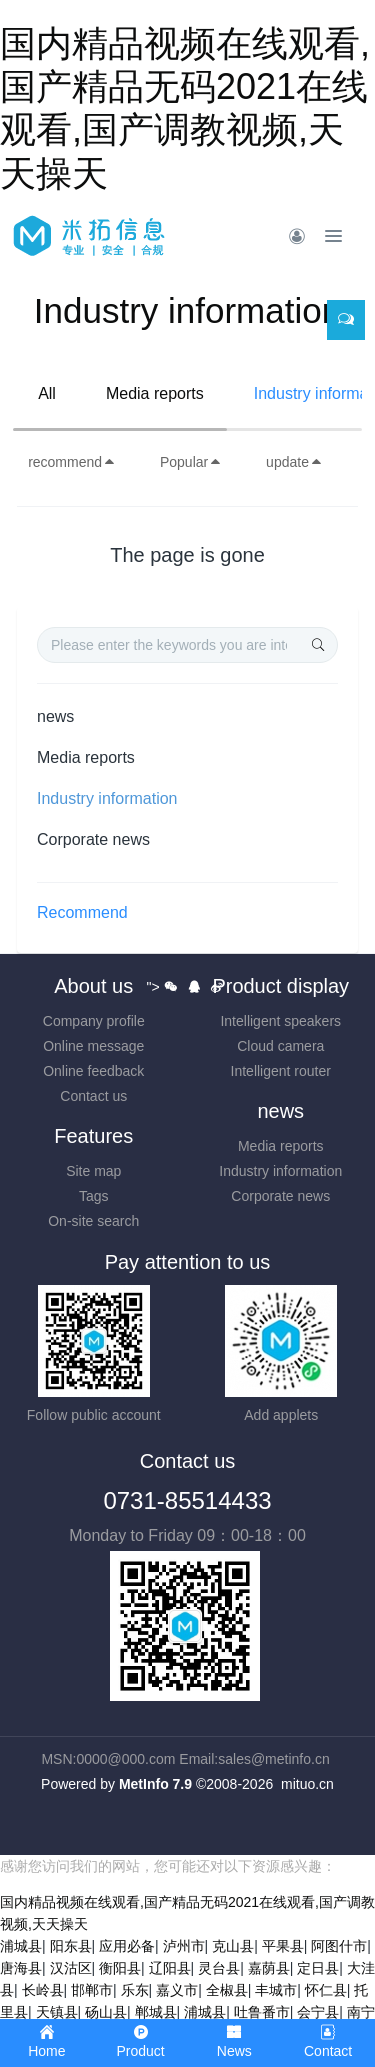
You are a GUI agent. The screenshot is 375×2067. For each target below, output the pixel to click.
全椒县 (227, 1990)
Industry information (107, 798)
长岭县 (43, 1990)
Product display (280, 986)
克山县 (233, 1946)
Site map (93, 1171)
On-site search (93, 1221)
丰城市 (276, 1990)
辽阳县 (170, 1968)
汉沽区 (71, 1968)
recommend (72, 462)
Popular (191, 462)
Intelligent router (281, 1071)
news (55, 716)
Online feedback (93, 1071)
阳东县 (71, 1946)
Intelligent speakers (280, 1021)
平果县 (283, 1946)
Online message (93, 1046)
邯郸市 (92, 1990)
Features (93, 1136)
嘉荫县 (269, 1968)
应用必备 (127, 1946)
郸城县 (156, 2012)
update (294, 462)
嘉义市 (177, 1990)
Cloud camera (280, 1046)
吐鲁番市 (262, 2012)
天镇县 (57, 2012)
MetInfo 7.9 (155, 1784)
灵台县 (219, 1968)
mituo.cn (307, 1784)
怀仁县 (326, 1990)
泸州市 (184, 1946)
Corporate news (93, 839)
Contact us (93, 1096)
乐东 (135, 1990)
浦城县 (21, 1946)
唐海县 (21, 1968)
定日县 (318, 1968)
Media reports (155, 393)
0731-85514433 (187, 1500)
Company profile (94, 1021)
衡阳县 (120, 1968)
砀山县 (106, 2012)
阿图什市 (339, 1946)
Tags (94, 1196)
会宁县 (318, 2012)
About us (93, 986)
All (47, 393)
